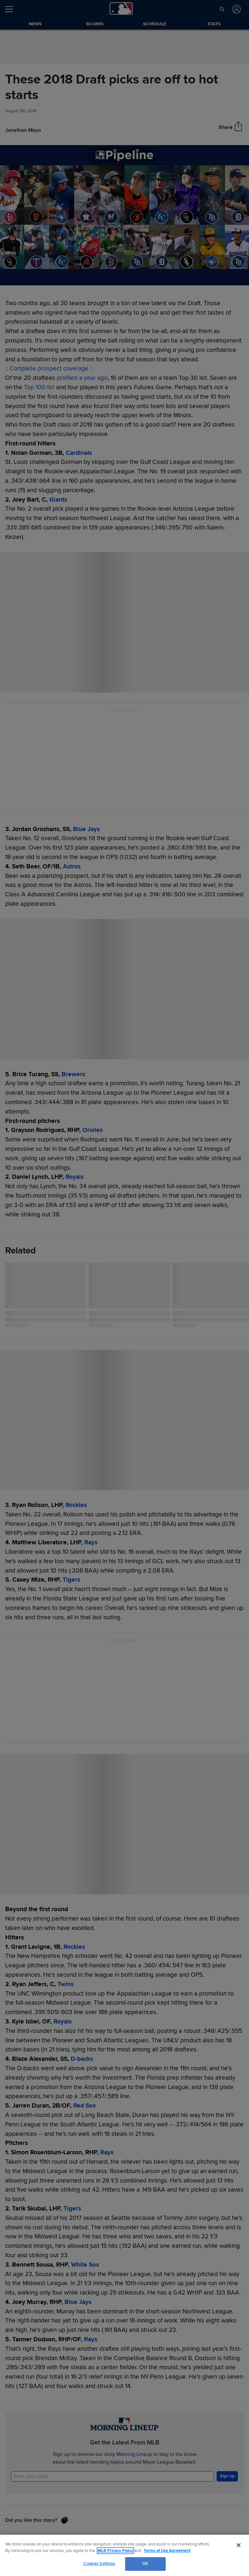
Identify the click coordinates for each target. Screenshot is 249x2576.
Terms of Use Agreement (167, 2550)
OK (145, 2563)
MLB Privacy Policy (115, 2550)
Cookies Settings (99, 2563)
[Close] (238, 2545)
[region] (124, 2555)
